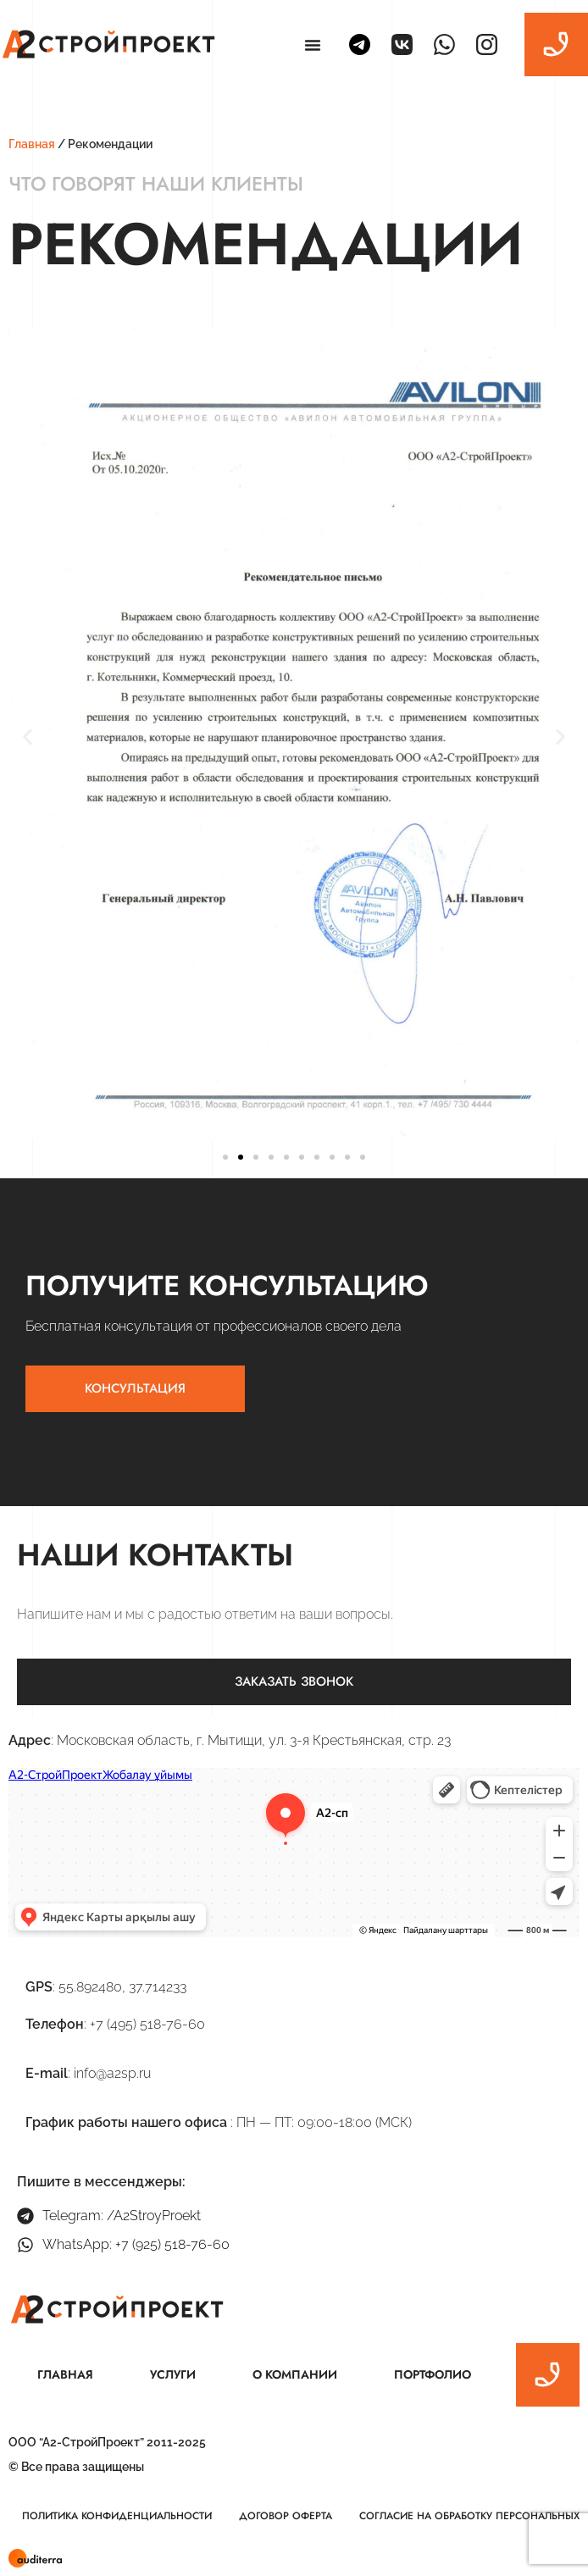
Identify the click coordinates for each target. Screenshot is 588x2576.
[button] (27, 736)
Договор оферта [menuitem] (285, 2515)
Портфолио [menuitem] (432, 2374)
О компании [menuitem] (294, 2374)
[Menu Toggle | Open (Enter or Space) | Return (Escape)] (312, 44)
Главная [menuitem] (65, 2374)
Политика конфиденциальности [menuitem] (117, 2515)
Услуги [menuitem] (173, 2374)
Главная (31, 144)
